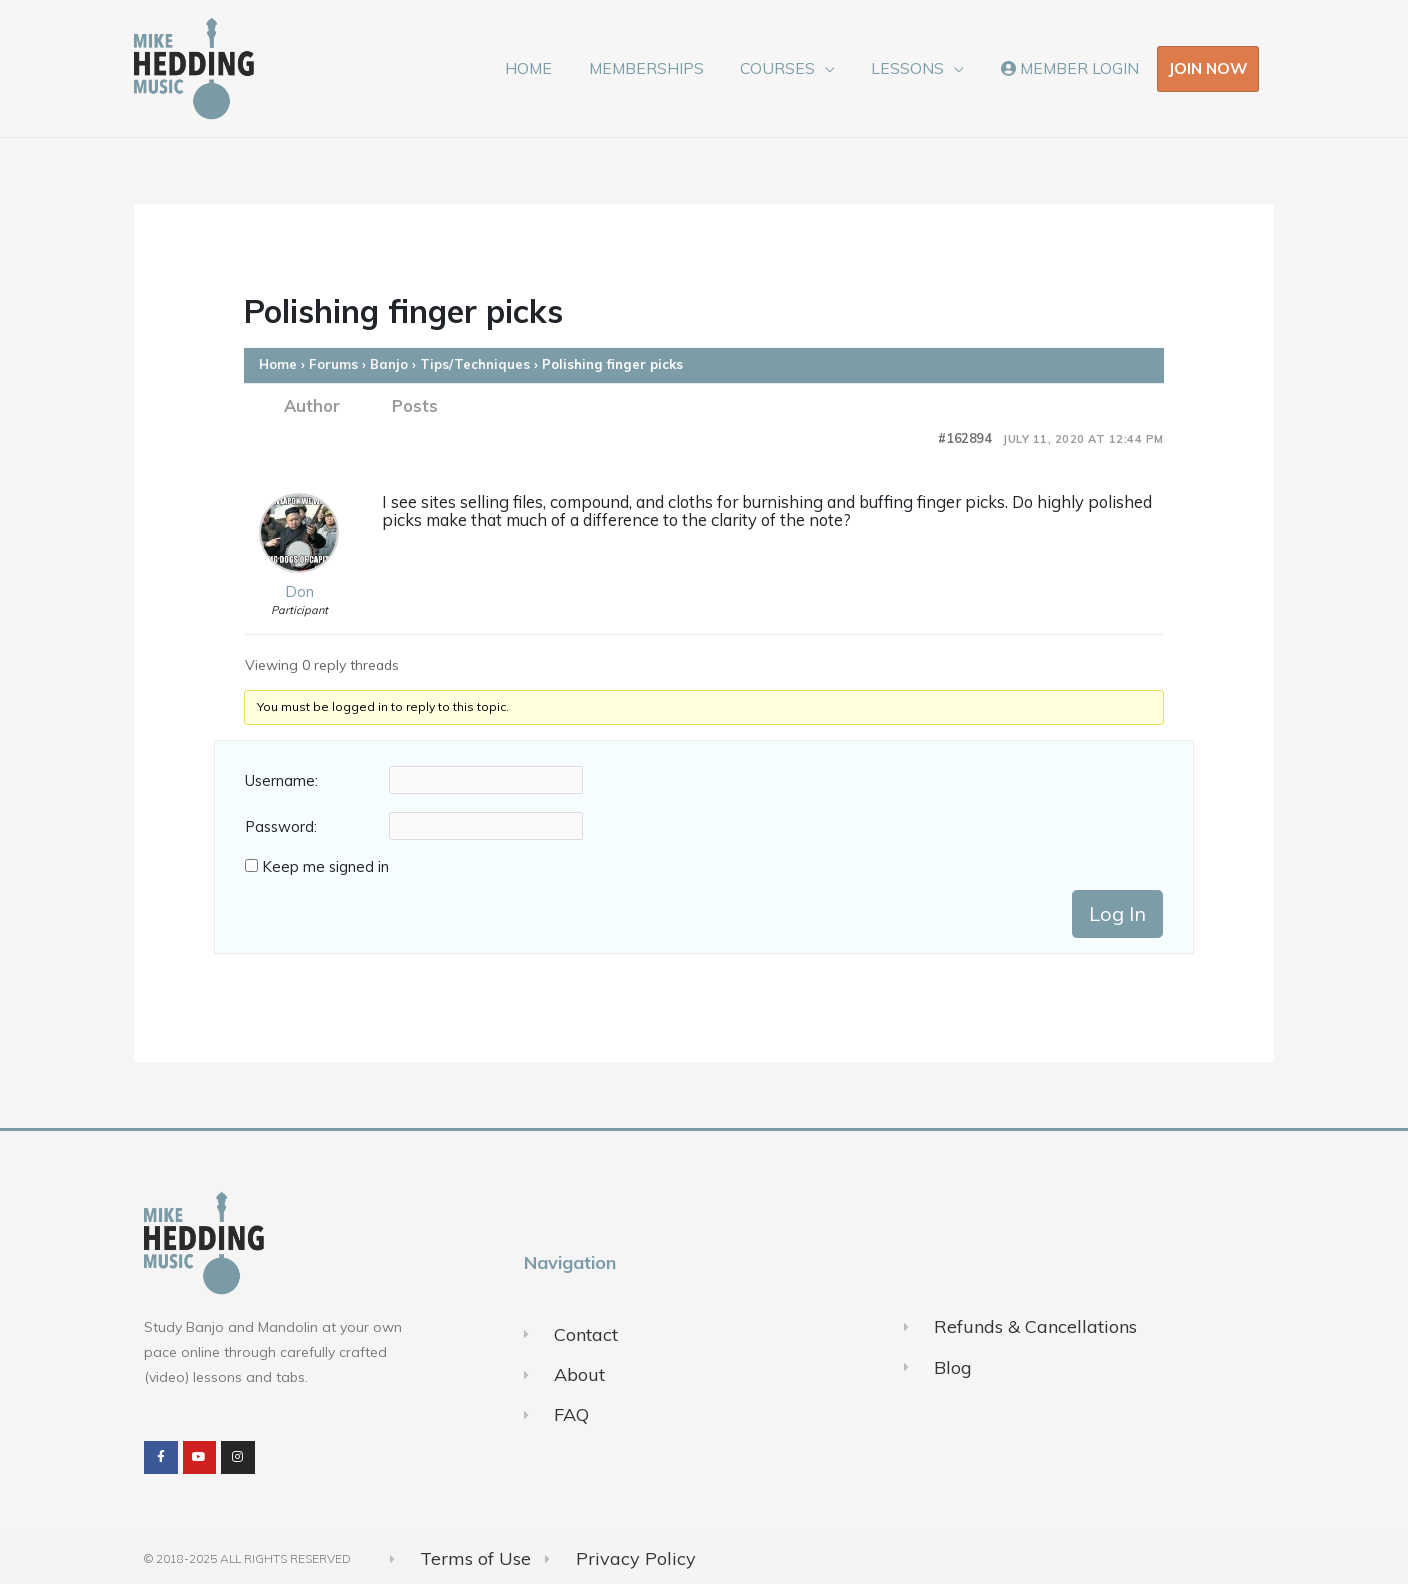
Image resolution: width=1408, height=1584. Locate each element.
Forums (333, 364)
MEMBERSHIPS (663, 68)
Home (278, 364)
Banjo (389, 364)
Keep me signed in (325, 867)
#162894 (965, 438)
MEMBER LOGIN (1072, 68)
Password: (281, 827)
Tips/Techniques (475, 364)
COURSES (790, 68)
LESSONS (915, 68)
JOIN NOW (1208, 68)
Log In (1117, 913)
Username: (281, 781)
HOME (551, 68)
